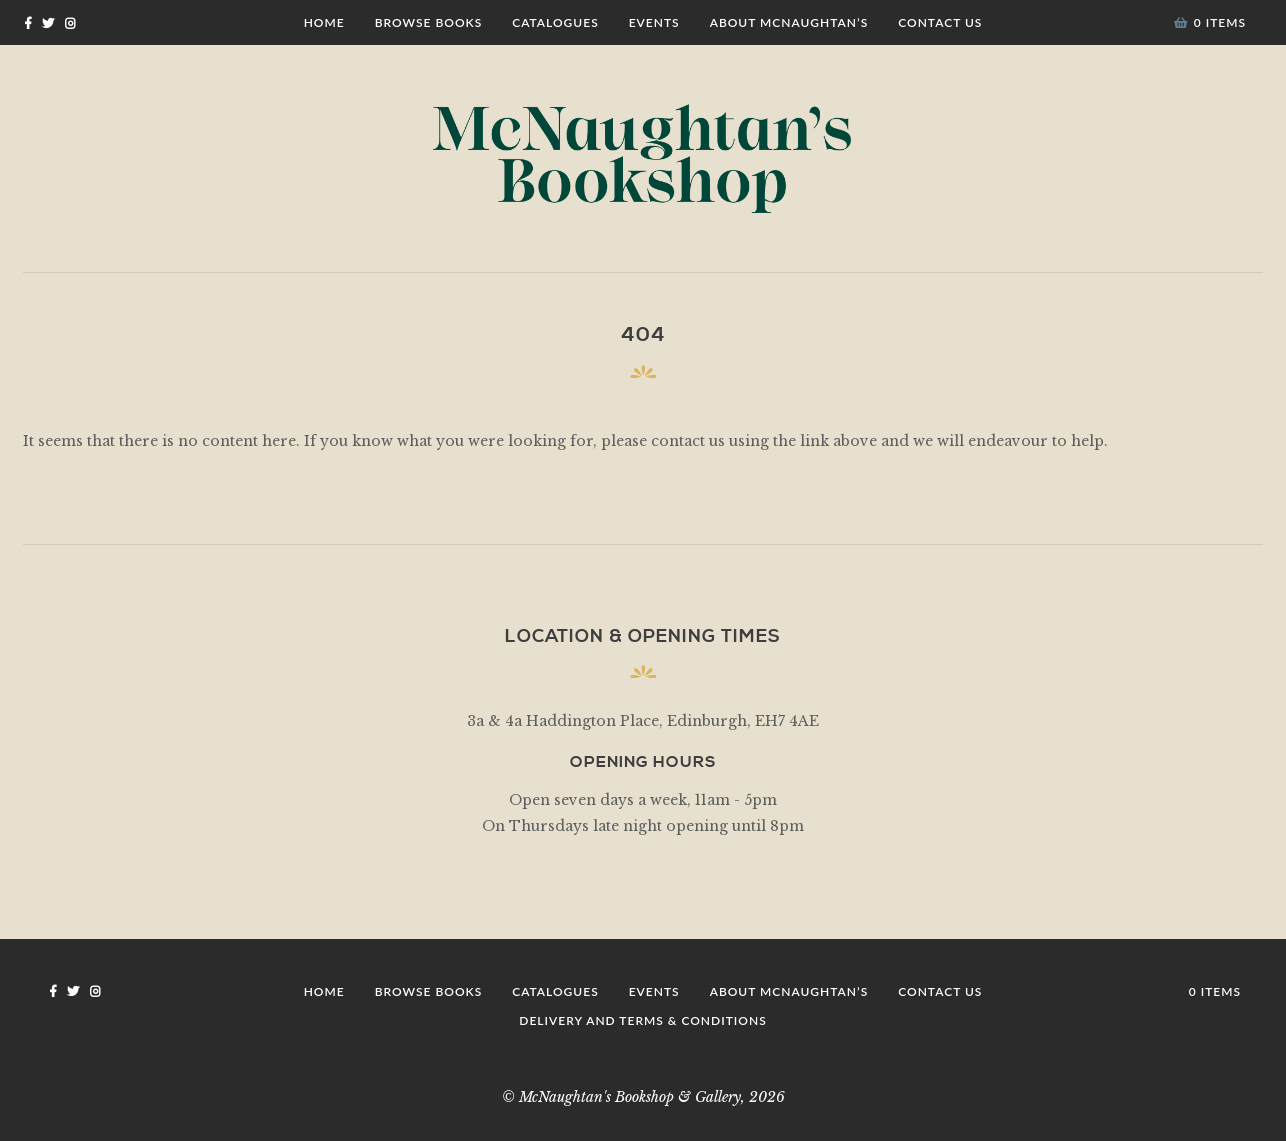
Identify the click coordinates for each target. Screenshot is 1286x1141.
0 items (1210, 22)
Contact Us (940, 22)
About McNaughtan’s (789, 22)
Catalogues (555, 22)
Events (654, 22)
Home (324, 22)
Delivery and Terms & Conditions (642, 1020)
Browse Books (429, 22)
